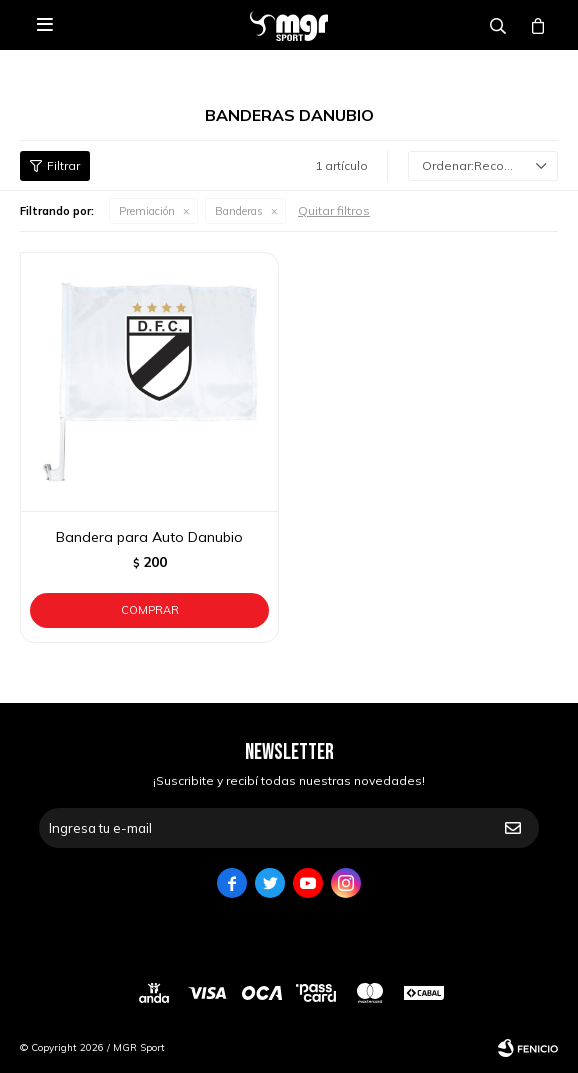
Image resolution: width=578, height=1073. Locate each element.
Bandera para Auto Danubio (149, 537)
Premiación (147, 211)
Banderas (239, 211)
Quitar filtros (334, 210)
